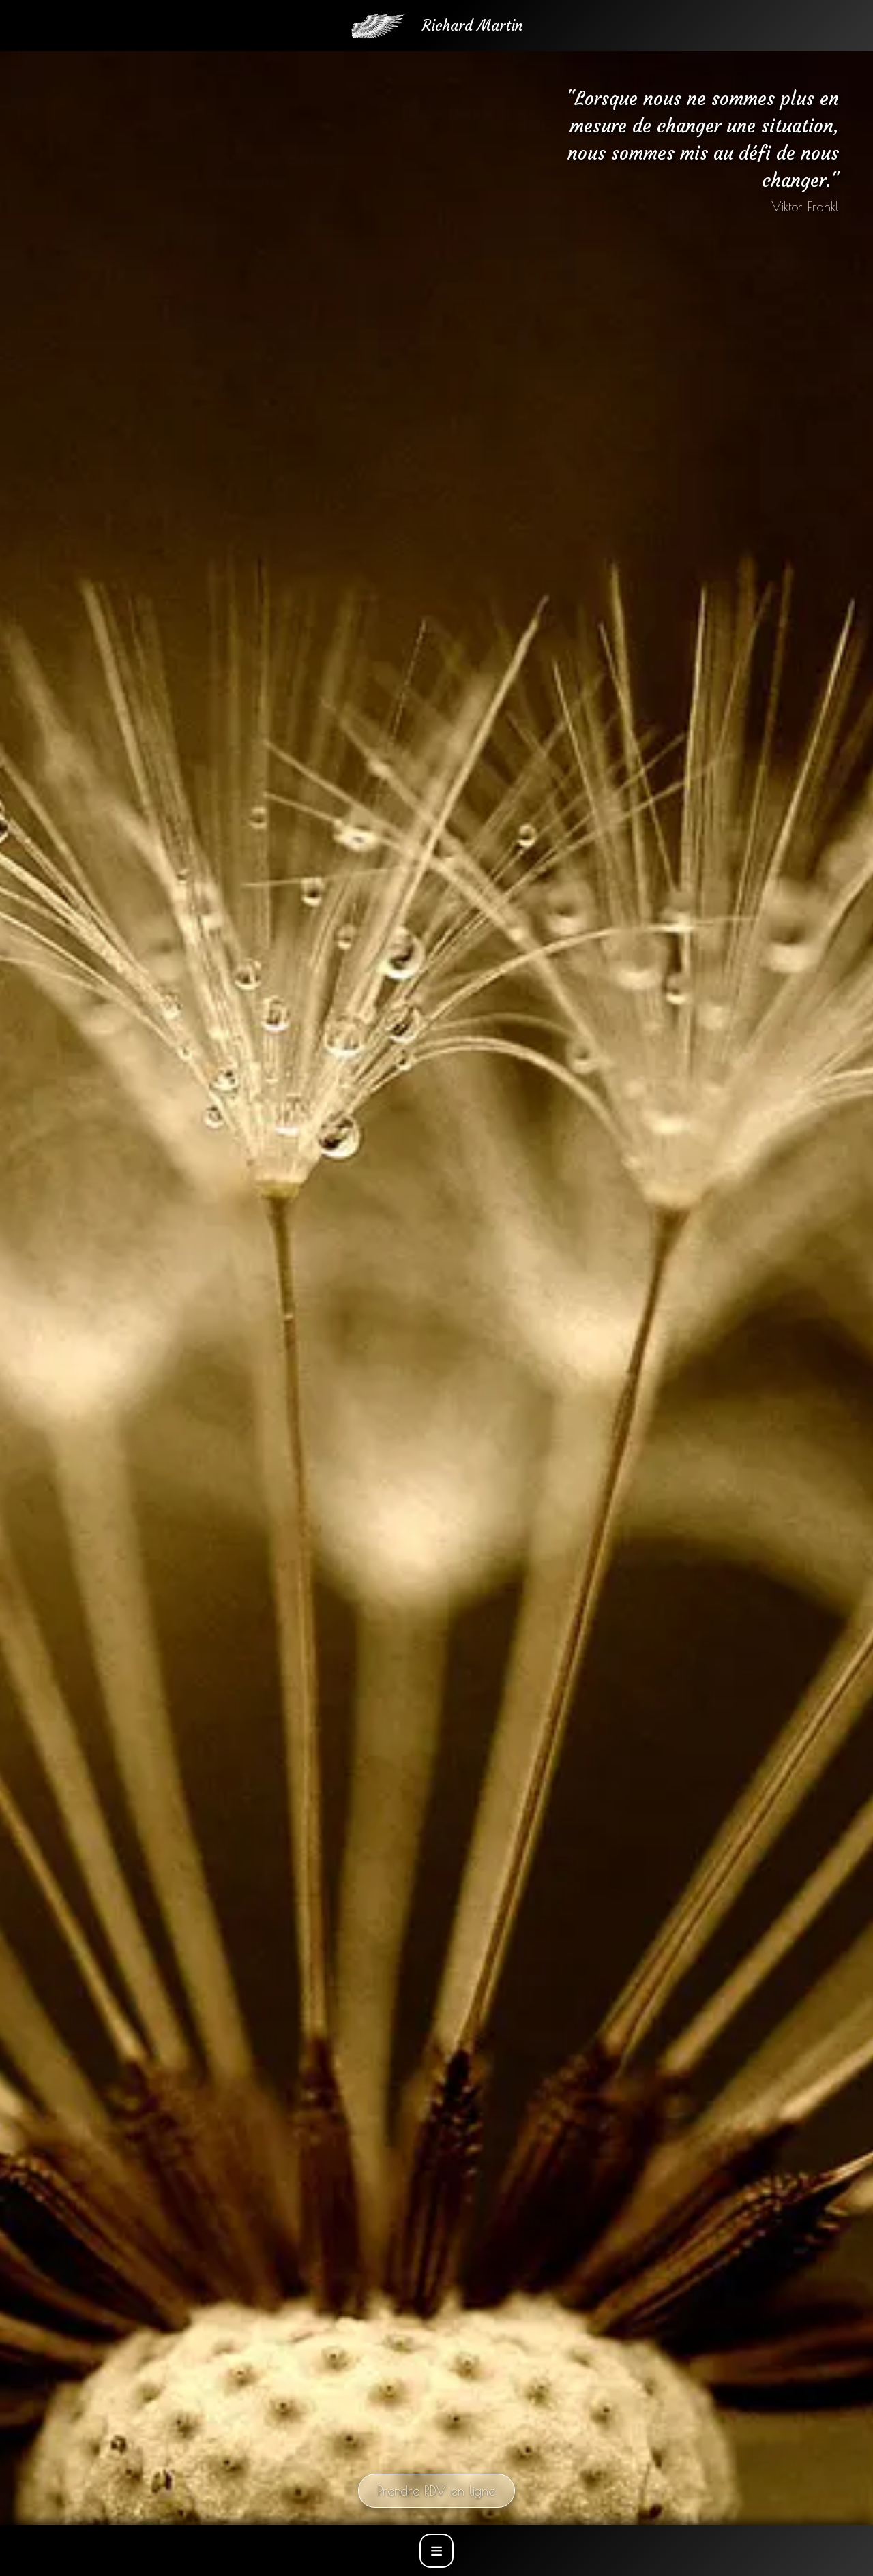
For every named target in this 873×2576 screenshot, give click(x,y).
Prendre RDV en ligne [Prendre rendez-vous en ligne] (436, 2490)
